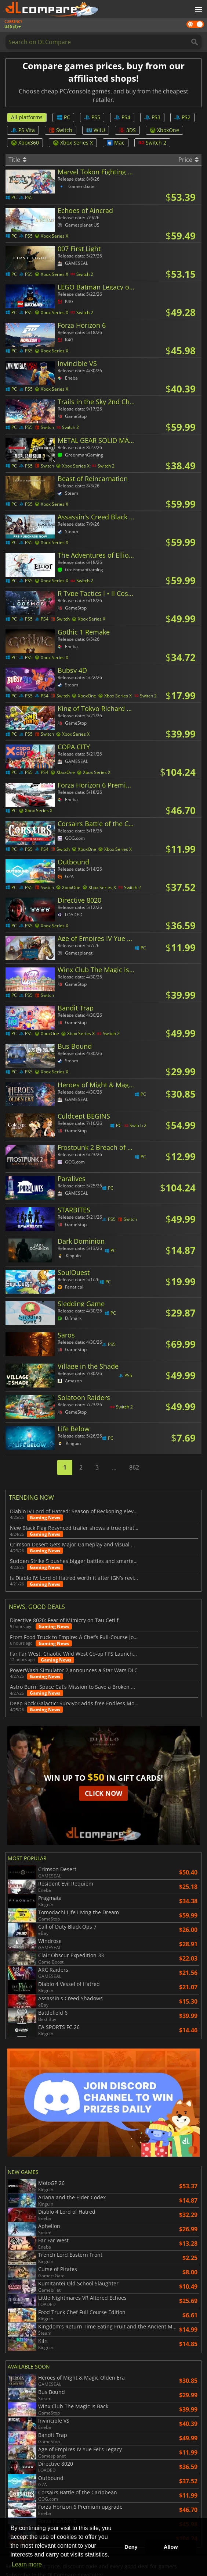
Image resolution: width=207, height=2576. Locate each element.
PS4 (122, 117)
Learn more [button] (27, 2564)
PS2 (182, 117)
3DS (127, 130)
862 (134, 1467)
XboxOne (164, 130)
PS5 (92, 117)
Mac (115, 142)
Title (17, 160)
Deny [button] (130, 2547)
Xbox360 (25, 142)
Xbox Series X (73, 142)
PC (63, 117)
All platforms (27, 117)
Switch (60, 130)
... (114, 1467)
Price (188, 160)
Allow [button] (171, 2547)
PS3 (152, 117)
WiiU (95, 130)
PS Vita (23, 130)
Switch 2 (152, 142)
